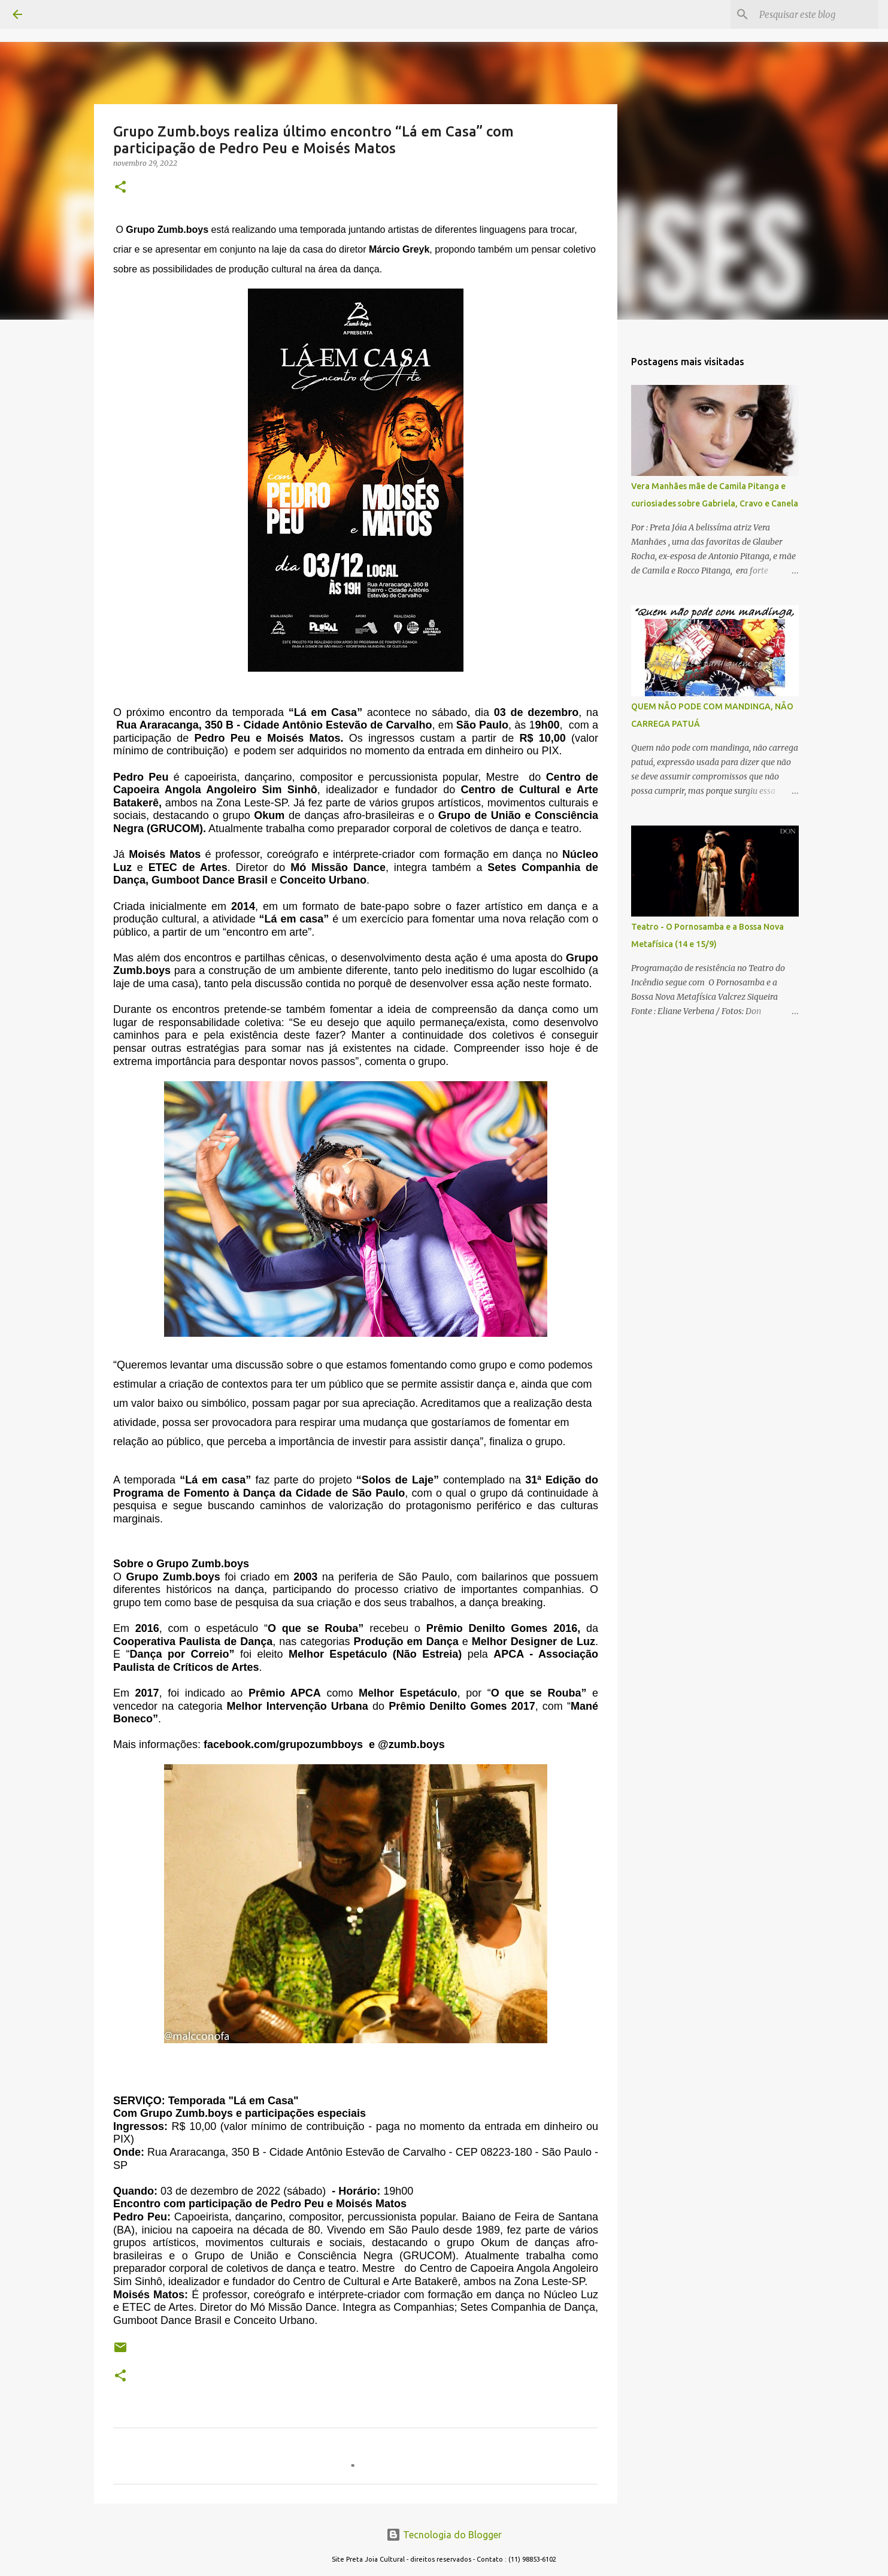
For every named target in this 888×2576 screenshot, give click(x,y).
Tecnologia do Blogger (444, 2534)
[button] (120, 188)
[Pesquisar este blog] (815, 14)
